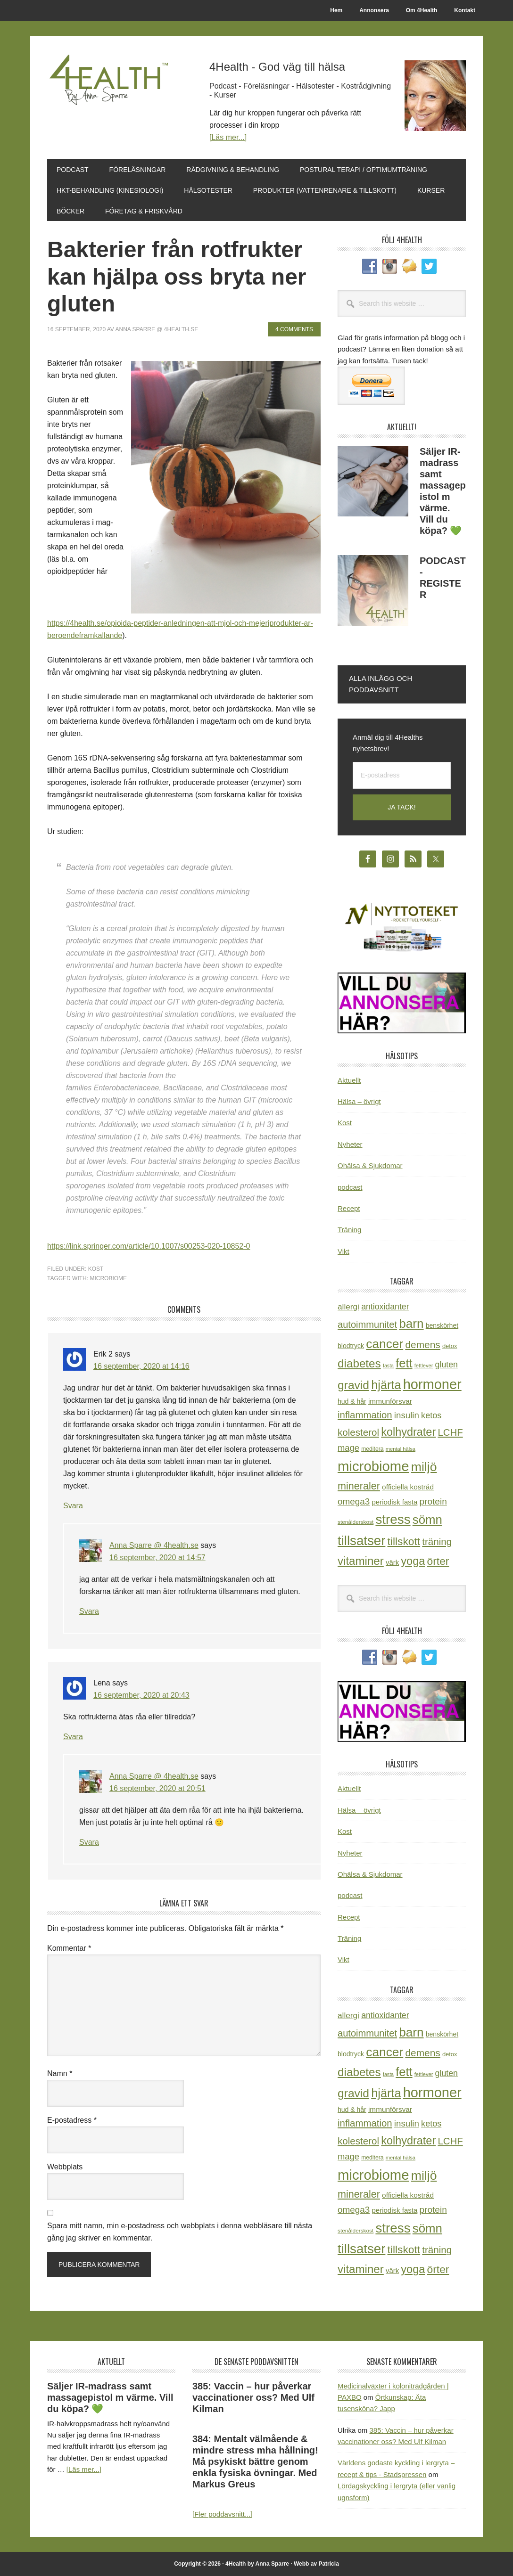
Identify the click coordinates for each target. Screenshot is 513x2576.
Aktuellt (349, 1080)
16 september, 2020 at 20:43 (141, 1695)
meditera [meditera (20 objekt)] (372, 1449)
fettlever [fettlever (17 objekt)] (423, 1365)
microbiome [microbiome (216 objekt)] (373, 1466)
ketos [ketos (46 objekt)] (431, 1415)
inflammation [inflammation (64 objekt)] (365, 1415)
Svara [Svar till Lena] (73, 1737)
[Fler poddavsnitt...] (222, 2514)
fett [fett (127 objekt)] (404, 1363)
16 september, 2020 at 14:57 (157, 1558)
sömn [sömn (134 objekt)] (427, 1519)
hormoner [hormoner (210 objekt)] (432, 1384)
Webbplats (65, 2167)
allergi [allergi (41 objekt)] (348, 1306)
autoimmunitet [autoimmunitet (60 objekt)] (367, 1324)
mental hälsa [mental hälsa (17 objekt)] (400, 1449)
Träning (349, 1230)
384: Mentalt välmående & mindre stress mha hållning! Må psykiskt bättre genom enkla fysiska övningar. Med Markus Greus (255, 2461)
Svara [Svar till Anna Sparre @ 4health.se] (89, 1611)
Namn (59, 2073)
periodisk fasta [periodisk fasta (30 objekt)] (394, 1502)
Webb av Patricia (316, 2563)
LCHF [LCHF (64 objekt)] (450, 1432)
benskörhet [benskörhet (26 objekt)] (442, 1325)
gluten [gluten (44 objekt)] (446, 1364)
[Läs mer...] (228, 137)
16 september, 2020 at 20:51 (157, 1788)
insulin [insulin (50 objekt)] (406, 1415)
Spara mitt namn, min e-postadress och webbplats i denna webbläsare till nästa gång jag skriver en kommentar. (179, 2232)
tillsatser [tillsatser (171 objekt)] (361, 1540)
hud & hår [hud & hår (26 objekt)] (352, 1401)
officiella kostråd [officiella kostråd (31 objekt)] (408, 1487)
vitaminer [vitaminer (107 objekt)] (361, 1560)
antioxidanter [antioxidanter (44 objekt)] (385, 1306)
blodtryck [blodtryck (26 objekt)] (351, 1345)
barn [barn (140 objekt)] (411, 1324)
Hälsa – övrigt (359, 1101)
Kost (96, 1269)
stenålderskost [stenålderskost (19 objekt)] (355, 1522)
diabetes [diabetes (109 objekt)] (359, 1363)
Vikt (343, 1251)
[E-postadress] (402, 775)
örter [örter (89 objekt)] (438, 1561)
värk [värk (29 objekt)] (392, 1562)
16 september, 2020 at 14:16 (141, 1366)
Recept (349, 1208)
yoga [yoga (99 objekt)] (413, 1561)
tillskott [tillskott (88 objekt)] (404, 1541)
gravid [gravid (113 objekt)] (353, 1385)
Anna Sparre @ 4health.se (154, 1545)
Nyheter (350, 1144)
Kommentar (69, 1948)
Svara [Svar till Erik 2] (73, 1506)
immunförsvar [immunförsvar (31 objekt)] (390, 1401)
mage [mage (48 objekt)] (348, 1448)
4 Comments (294, 329)
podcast (350, 1187)
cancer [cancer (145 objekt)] (384, 1344)
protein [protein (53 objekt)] (433, 1501)
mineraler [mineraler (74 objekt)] (359, 1486)
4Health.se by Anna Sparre (111, 95)
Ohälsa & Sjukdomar (370, 1165)
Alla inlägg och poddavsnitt (380, 684)
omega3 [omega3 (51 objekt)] (354, 1501)
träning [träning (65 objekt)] (437, 1541)
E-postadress (72, 2120)
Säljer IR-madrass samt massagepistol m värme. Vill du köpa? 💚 (110, 2397)
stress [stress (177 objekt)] (392, 1519)
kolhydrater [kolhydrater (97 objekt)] (408, 1432)
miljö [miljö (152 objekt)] (424, 1467)
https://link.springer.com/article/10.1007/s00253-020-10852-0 (148, 1246)
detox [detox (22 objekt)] (449, 1345)
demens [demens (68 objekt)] (422, 1344)
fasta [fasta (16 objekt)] (388, 1365)
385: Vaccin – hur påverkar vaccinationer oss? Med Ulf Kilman (253, 2397)
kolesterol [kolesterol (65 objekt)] (358, 1432)
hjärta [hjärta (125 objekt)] (386, 1384)
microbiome (108, 1278)
